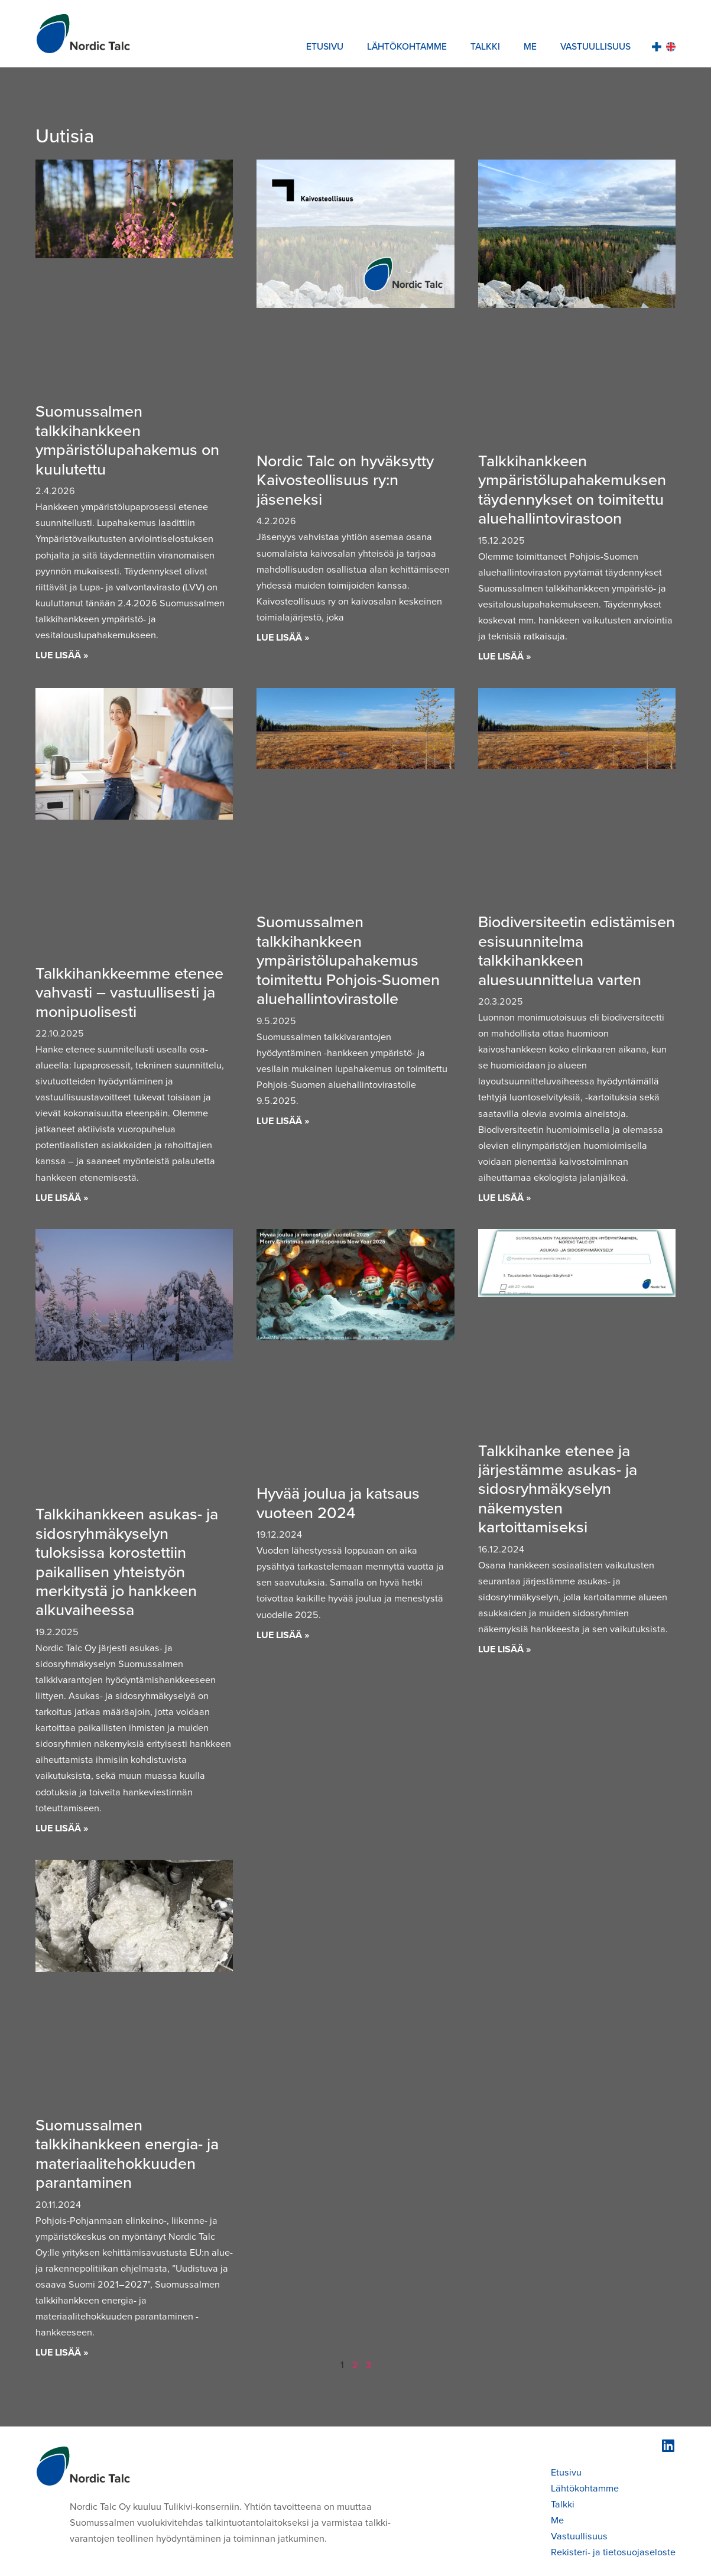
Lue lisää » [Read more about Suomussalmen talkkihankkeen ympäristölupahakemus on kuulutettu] (62, 655)
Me (530, 46)
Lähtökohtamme (407, 46)
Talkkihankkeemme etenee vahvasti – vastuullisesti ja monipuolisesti (129, 991)
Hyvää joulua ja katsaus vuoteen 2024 (338, 1502)
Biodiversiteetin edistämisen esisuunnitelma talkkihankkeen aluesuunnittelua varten (576, 950)
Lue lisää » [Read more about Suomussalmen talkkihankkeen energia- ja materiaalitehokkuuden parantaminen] (62, 2352)
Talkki (485, 46)
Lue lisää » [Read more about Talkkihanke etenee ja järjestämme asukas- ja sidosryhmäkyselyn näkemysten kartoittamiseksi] (504, 1649)
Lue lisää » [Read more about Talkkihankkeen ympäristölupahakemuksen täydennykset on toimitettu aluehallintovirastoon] (504, 656)
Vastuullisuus (595, 46)
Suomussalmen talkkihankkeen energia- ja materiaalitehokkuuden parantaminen (127, 2153)
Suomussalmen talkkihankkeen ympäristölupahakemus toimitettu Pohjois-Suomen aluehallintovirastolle (348, 959)
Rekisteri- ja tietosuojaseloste (613, 2552)
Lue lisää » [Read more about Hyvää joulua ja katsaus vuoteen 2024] (283, 1635)
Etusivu (324, 46)
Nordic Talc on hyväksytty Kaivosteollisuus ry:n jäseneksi (345, 479)
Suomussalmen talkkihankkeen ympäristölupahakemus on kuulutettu (127, 439)
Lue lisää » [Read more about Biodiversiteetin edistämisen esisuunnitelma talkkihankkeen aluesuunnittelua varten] (504, 1197)
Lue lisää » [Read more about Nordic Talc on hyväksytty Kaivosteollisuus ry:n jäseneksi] (283, 637)
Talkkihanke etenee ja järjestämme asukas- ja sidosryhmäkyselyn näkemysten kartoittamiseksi (557, 1488)
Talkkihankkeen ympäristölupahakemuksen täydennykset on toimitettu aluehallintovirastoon (572, 489)
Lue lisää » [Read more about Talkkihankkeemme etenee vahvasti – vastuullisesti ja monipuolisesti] (62, 1197)
